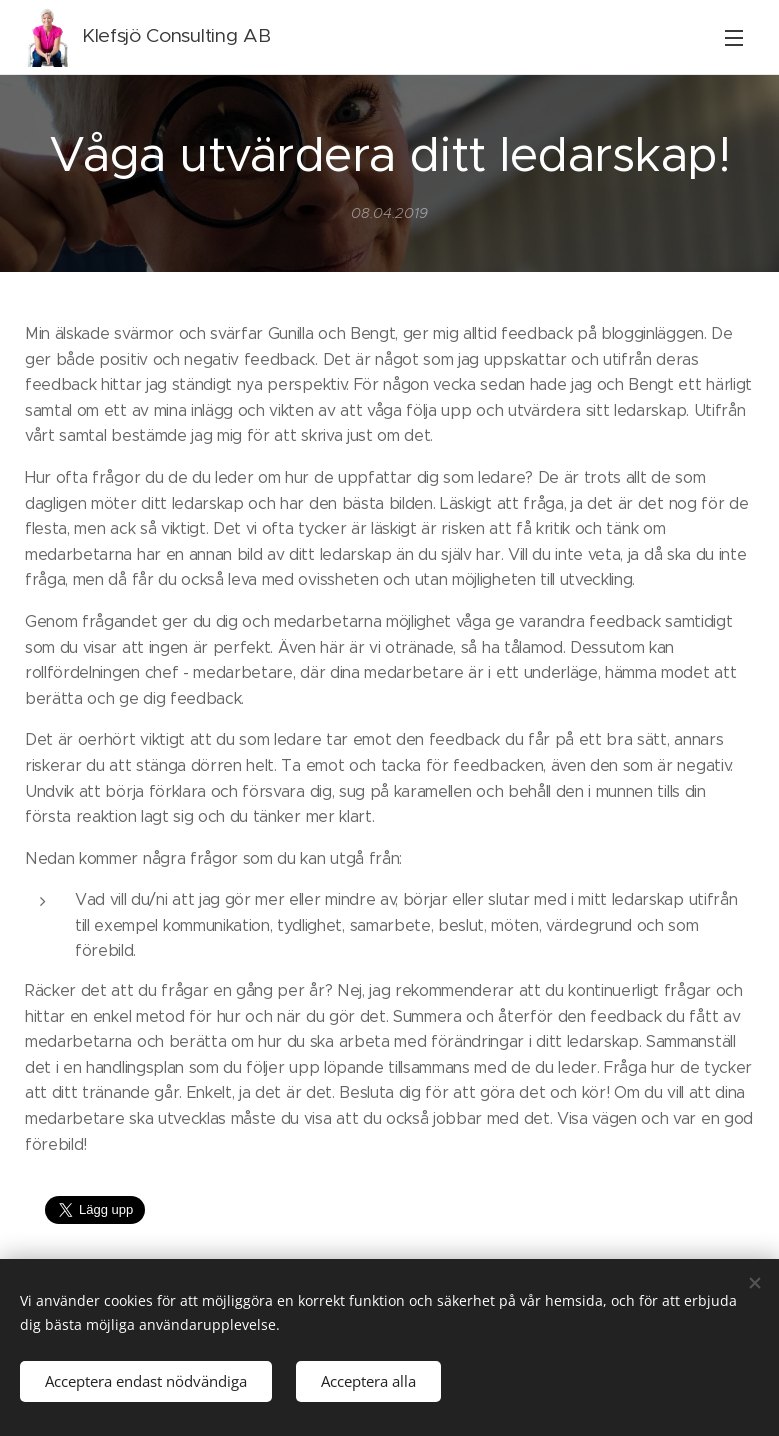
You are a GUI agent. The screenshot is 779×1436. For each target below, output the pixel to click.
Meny (734, 38)
